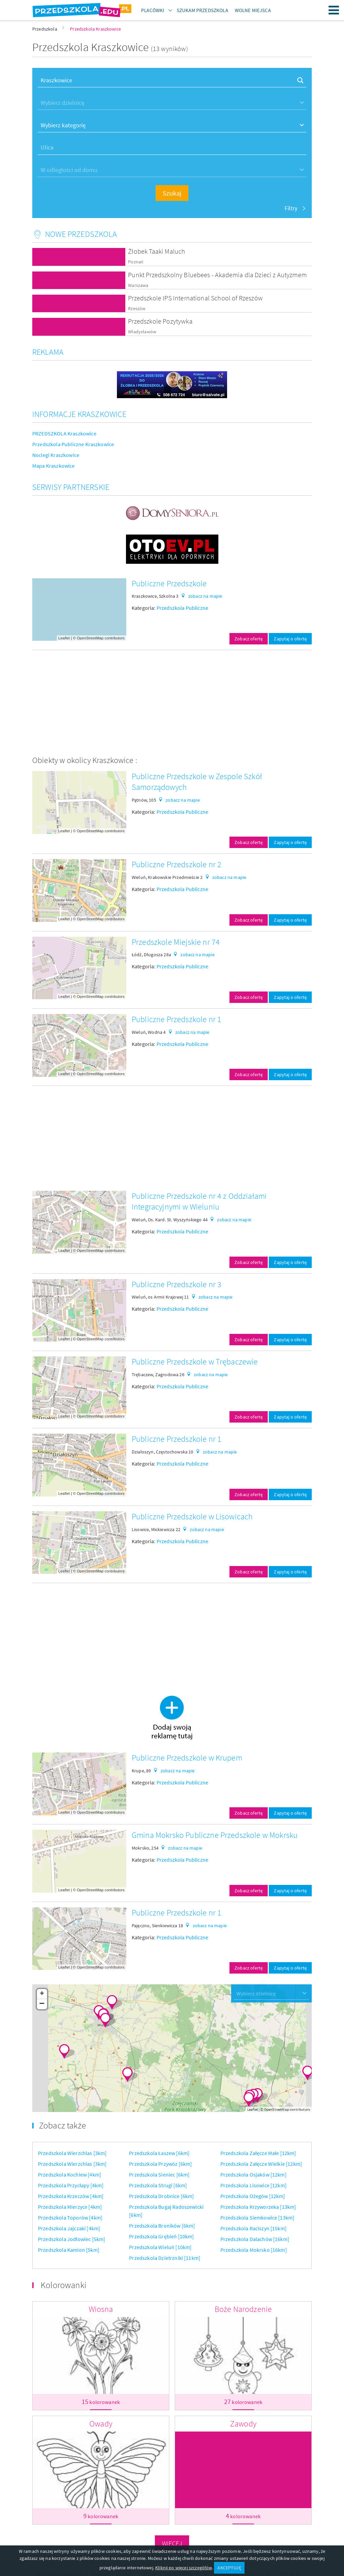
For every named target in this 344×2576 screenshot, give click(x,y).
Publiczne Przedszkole (169, 583)
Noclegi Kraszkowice (55, 455)
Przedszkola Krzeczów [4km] (70, 2196)
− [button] (42, 2004)
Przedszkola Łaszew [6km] (159, 2153)
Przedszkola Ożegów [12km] (252, 2196)
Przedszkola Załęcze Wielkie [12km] (261, 2163)
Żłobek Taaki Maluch (156, 251)
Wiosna (101, 2309)
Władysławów (142, 332)
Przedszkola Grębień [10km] (161, 2236)
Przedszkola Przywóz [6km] (160, 2163)
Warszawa (138, 285)
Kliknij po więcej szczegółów (183, 2568)
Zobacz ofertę (248, 639)
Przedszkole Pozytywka (160, 321)
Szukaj (172, 193)
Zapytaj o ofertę (290, 639)
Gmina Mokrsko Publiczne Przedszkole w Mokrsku (215, 1835)
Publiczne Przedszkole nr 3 (176, 1284)
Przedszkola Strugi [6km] (158, 2185)
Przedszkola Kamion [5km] (68, 2249)
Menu (334, 10)
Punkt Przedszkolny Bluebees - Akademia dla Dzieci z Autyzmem (217, 274)
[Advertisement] (172, 703)
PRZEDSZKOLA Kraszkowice (64, 433)
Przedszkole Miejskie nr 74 (176, 942)
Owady (100, 2423)
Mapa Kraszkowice (53, 465)
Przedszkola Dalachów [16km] (254, 2239)
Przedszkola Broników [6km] (162, 2225)
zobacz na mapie (205, 596)
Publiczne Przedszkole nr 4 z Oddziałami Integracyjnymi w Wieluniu (199, 1201)
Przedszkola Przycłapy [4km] (70, 2185)
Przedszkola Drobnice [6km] (161, 2196)
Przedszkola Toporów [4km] (70, 2217)
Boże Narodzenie (243, 2309)
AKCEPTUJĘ (229, 2568)
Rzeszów (136, 308)
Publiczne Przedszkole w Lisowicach (192, 1516)
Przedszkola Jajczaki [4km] (69, 2228)
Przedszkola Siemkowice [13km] (257, 2217)
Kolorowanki (63, 2284)
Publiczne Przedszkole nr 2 (176, 864)
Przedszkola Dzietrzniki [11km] (164, 2257)
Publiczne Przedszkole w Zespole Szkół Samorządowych (197, 781)
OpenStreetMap (90, 638)
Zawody (243, 2423)
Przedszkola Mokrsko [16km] (253, 2249)
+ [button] (42, 1994)
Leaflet (64, 638)
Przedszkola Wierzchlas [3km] (72, 2153)
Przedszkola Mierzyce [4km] (70, 2206)
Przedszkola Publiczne (182, 607)
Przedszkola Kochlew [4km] (69, 2174)
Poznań (135, 262)
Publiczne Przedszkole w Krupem (187, 1757)
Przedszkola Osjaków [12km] (253, 2174)
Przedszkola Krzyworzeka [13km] (258, 2206)
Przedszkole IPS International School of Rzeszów (195, 298)
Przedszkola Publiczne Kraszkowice (73, 444)
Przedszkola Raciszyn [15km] (253, 2228)
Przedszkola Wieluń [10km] (160, 2247)
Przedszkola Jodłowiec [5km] (71, 2239)
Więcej (172, 2543)
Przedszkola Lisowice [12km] (253, 2185)
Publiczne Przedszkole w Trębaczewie (195, 1361)
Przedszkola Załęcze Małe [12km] (258, 2153)
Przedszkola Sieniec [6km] (159, 2174)
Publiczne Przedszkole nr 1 (176, 1019)
